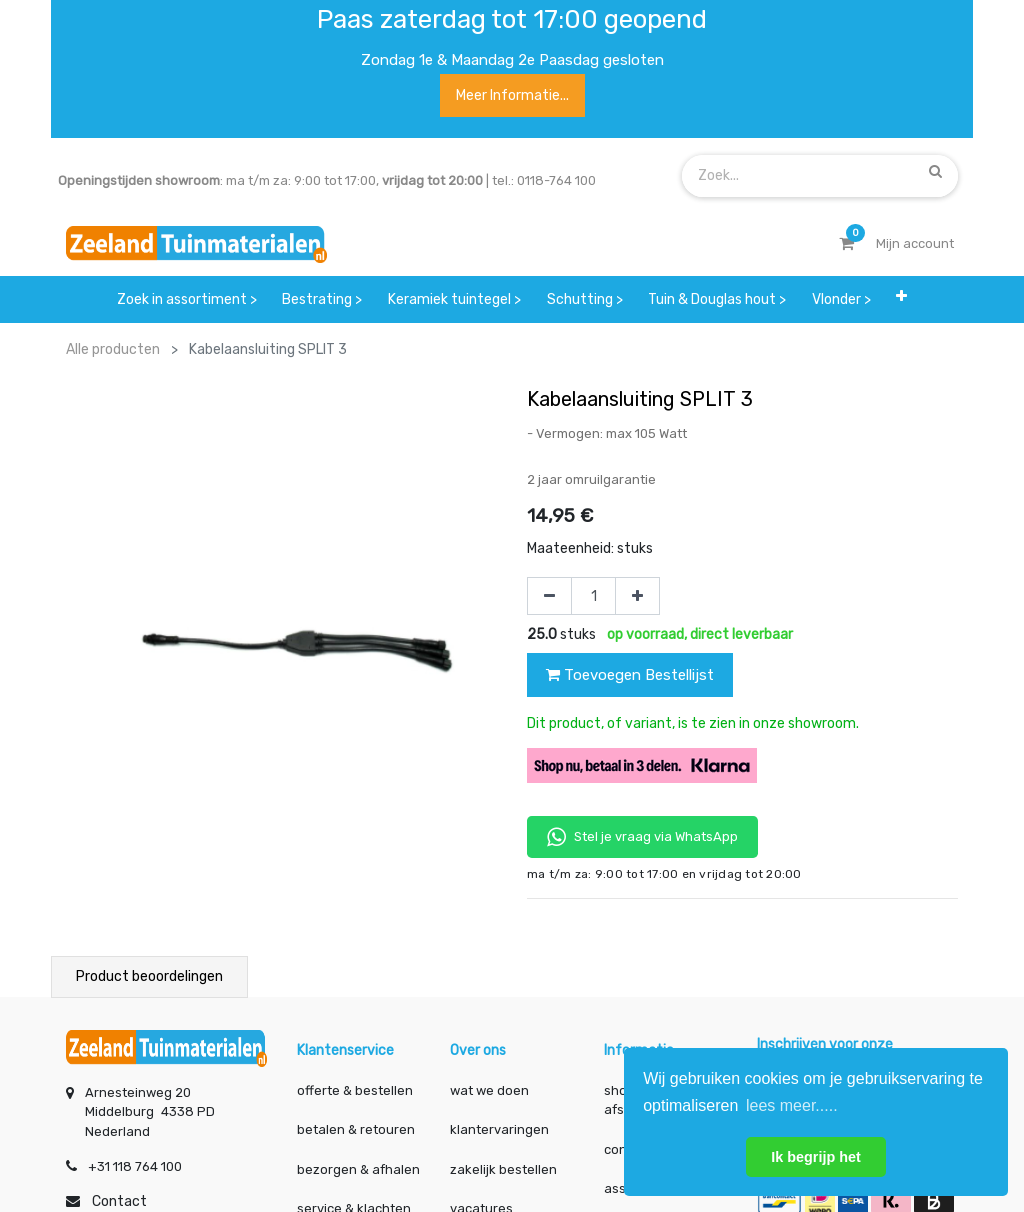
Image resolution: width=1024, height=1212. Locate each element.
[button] (901, 299)
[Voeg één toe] (637, 596)
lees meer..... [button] (792, 1105)
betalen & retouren (356, 1129)
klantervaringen (499, 1129)
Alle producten (113, 349)
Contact (119, 1201)
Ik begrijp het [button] (816, 1157)
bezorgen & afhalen (358, 1169)
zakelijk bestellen (503, 1169)
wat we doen (489, 1090)
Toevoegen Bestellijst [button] (630, 675)
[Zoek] (935, 172)
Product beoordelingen (149, 976)
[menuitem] (187, 299)
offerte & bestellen (356, 1090)
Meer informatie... (512, 95)
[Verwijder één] (549, 596)
